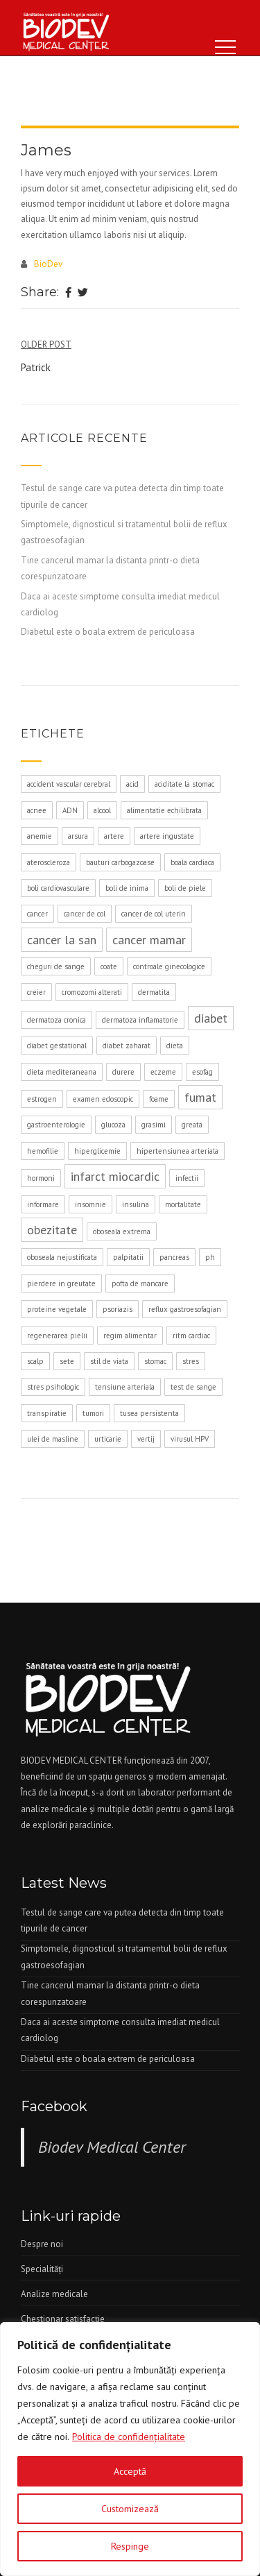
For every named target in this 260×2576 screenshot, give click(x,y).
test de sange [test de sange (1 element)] (193, 1387)
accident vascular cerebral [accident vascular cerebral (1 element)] (68, 784)
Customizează (130, 2508)
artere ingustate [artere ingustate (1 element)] (167, 836)
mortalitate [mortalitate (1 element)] (183, 1204)
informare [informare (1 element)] (43, 1204)
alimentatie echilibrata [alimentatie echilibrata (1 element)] (164, 810)
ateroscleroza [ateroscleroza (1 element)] (48, 862)
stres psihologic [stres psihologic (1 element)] (53, 1387)
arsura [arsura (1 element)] (78, 836)
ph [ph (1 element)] (210, 1257)
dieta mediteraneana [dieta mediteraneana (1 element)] (61, 1072)
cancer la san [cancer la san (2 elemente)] (61, 940)
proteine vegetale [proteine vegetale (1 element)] (57, 1309)
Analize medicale (54, 2294)
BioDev (48, 264)
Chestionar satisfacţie (63, 2319)
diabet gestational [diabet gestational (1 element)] (57, 1045)
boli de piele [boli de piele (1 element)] (185, 888)
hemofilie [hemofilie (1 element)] (42, 1151)
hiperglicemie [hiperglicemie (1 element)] (97, 1151)
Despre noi (42, 2244)
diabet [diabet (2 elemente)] (210, 1018)
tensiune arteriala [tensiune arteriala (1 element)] (125, 1387)
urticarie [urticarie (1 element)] (107, 1439)
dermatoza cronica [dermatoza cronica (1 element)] (56, 1020)
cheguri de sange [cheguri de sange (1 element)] (56, 966)
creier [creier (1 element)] (36, 992)
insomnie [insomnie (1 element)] (90, 1204)
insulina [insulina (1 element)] (135, 1204)
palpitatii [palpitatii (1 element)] (128, 1257)
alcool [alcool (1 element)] (102, 810)
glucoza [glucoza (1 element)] (113, 1124)
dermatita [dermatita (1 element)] (154, 992)
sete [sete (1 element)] (67, 1361)
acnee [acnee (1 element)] (36, 810)
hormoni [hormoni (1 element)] (41, 1178)
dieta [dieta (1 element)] (174, 1045)
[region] (130, 2449)
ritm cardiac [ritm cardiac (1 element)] (191, 1335)
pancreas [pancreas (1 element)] (174, 1257)
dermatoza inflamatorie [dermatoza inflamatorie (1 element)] (140, 1020)
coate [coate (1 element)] (109, 966)
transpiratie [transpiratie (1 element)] (47, 1413)
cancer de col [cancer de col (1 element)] (84, 914)
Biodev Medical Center (112, 2147)
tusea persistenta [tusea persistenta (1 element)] (149, 1413)
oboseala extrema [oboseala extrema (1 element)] (121, 1231)
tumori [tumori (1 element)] (93, 1413)
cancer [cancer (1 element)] (37, 914)
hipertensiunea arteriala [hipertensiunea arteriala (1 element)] (177, 1151)
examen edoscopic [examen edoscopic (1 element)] (103, 1099)
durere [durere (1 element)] (123, 1072)
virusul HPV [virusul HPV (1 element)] (190, 1439)
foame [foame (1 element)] (158, 1099)
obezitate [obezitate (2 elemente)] (52, 1230)
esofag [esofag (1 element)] (202, 1072)
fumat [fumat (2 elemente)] (200, 1097)
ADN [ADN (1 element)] (70, 810)
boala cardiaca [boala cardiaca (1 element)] (192, 862)
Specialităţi (42, 2269)
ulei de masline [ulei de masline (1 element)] (52, 1439)
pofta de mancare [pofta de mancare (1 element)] (140, 1283)
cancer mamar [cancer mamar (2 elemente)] (149, 940)
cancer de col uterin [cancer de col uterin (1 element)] (153, 914)
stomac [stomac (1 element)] (155, 1361)
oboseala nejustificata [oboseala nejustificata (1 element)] (62, 1257)
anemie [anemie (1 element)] (39, 836)
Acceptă (130, 2471)
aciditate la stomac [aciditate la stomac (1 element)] (184, 784)
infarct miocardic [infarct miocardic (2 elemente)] (115, 1176)
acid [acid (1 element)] (132, 784)
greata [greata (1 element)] (192, 1124)
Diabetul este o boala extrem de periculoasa (108, 632)
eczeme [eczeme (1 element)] (163, 1072)
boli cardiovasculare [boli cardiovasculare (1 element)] (58, 888)
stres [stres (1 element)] (190, 1361)
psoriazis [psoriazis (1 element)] (117, 1309)
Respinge (130, 2546)
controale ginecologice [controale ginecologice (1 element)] (169, 966)
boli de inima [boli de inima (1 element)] (126, 888)
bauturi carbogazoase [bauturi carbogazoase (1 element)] (120, 862)
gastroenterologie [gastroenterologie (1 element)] (56, 1124)
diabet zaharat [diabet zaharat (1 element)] (126, 1045)
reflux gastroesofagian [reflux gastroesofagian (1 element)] (184, 1309)
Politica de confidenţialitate (128, 2436)
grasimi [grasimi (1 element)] (153, 1124)
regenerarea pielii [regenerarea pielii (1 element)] (57, 1335)
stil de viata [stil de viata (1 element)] (109, 1361)
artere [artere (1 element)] (114, 836)
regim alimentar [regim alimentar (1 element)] (130, 1335)
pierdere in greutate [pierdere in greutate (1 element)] (61, 1283)
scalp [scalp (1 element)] (35, 1361)
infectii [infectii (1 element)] (186, 1178)
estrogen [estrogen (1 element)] (42, 1099)
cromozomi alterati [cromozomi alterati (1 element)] (92, 992)
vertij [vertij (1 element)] (146, 1439)
